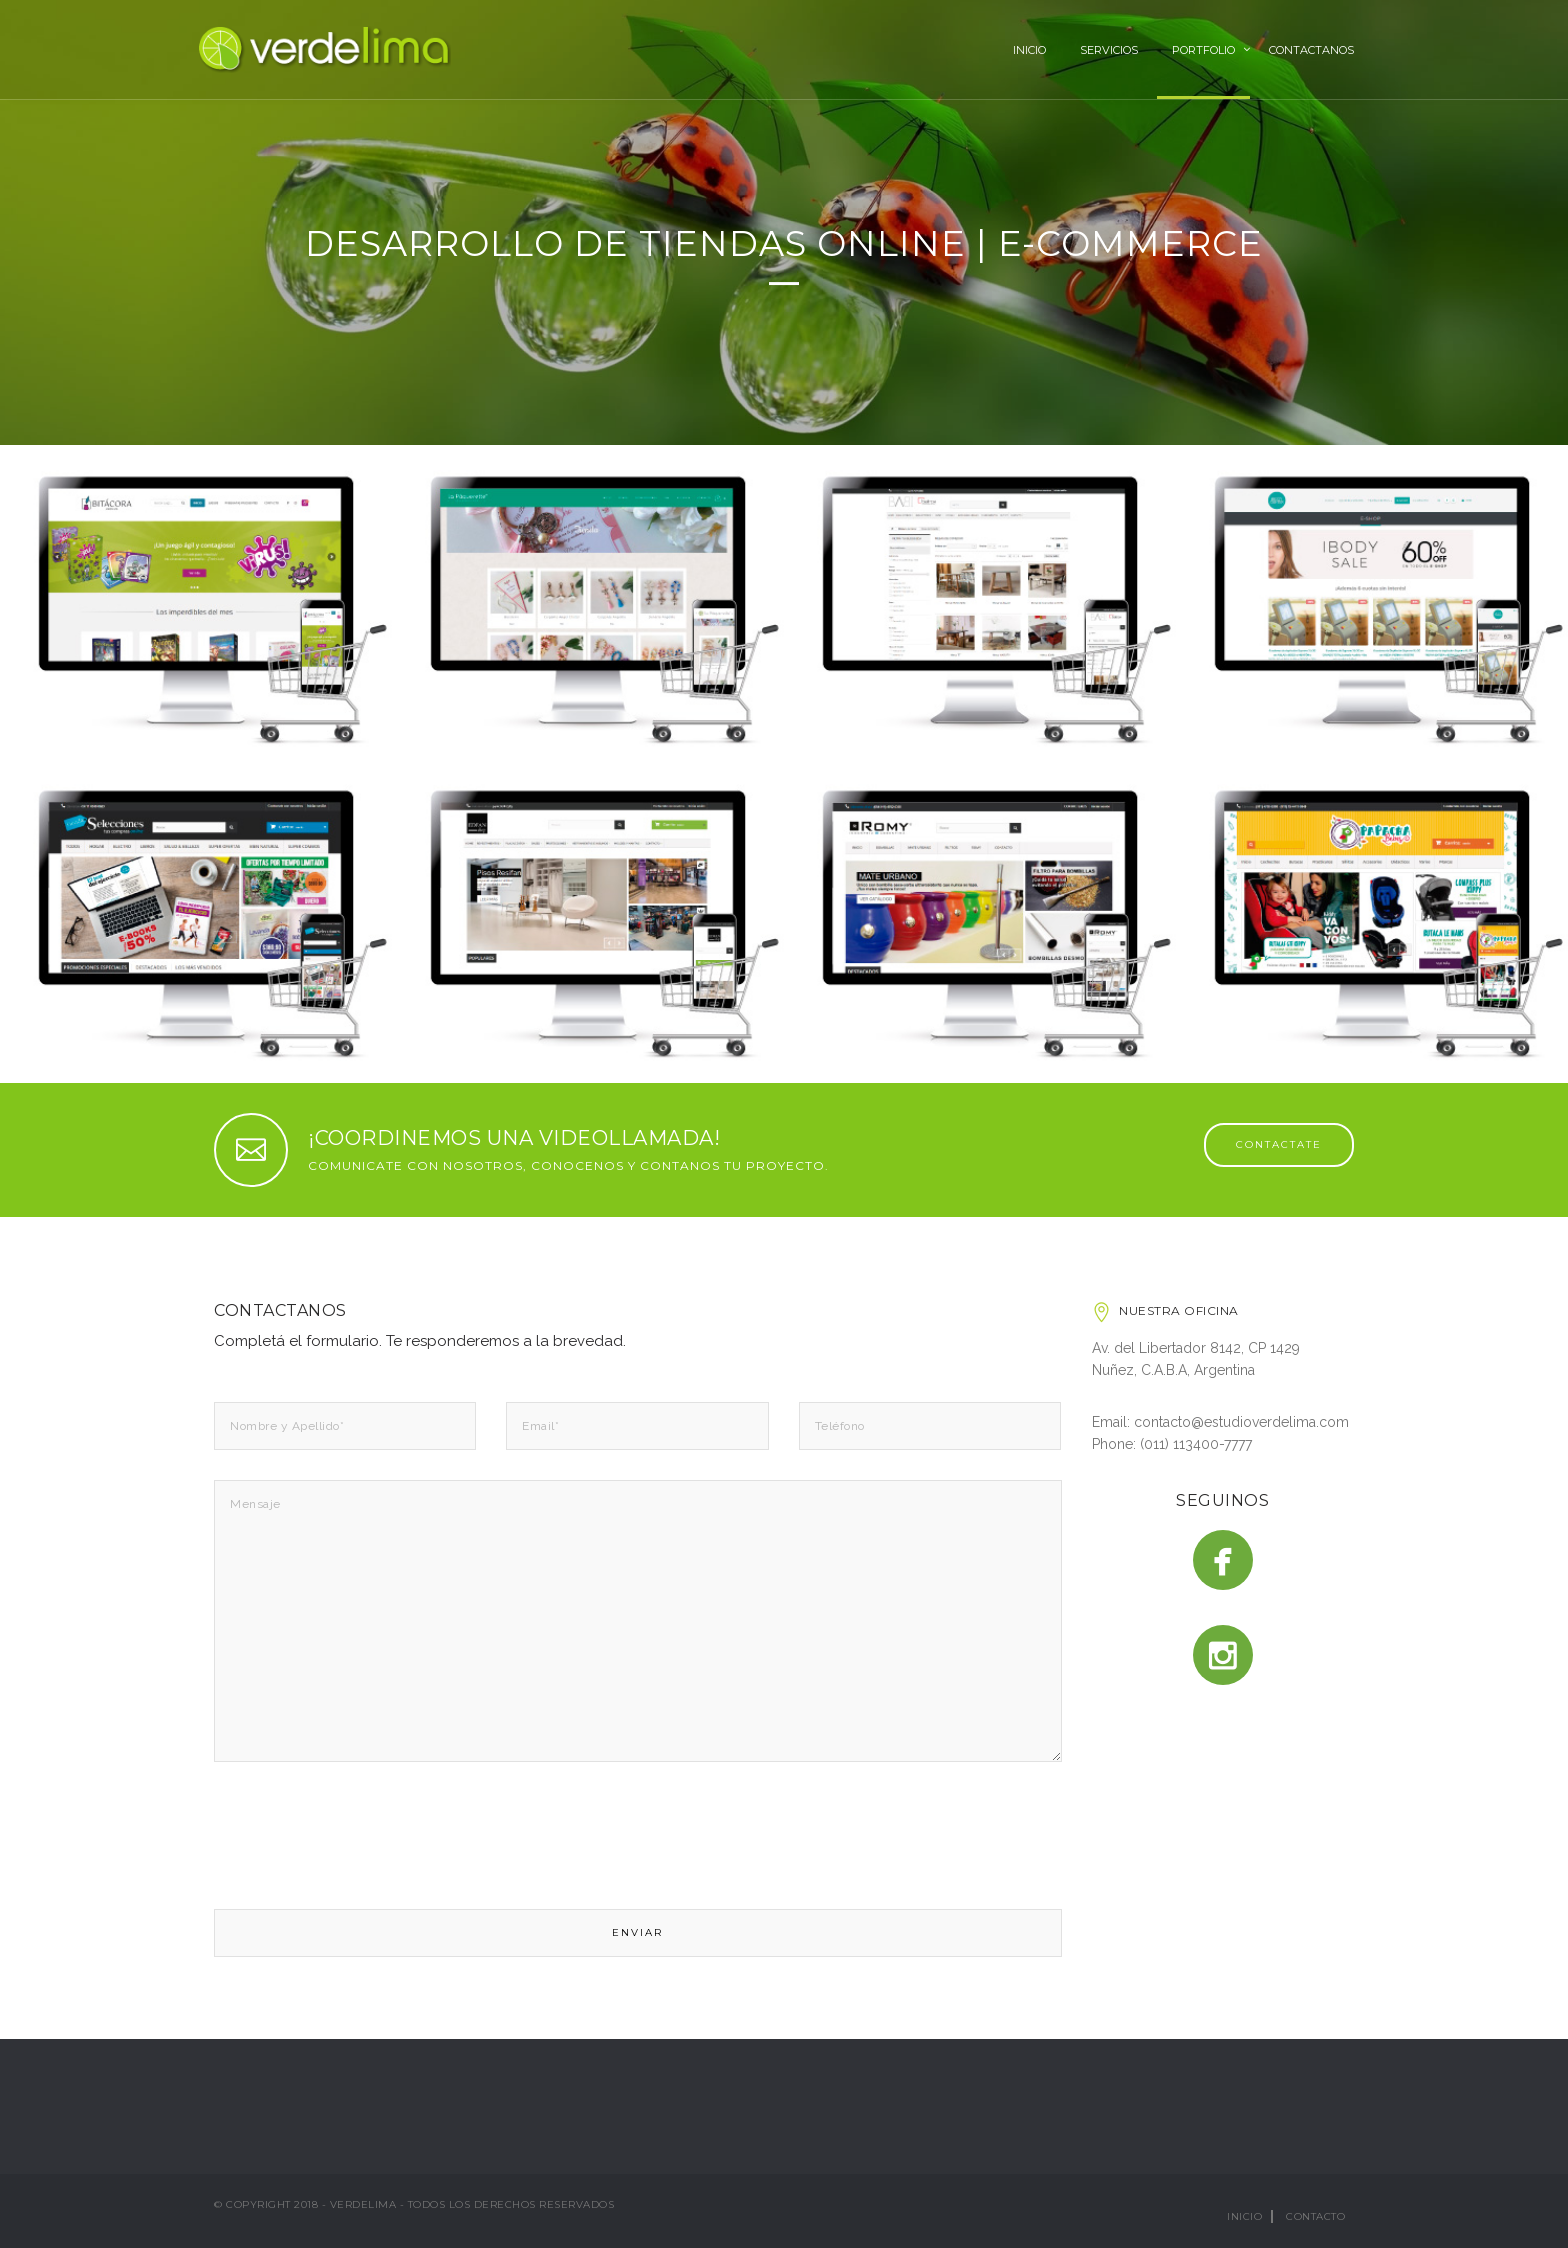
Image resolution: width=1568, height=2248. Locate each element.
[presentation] (366, 1837)
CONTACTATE (1279, 1144)
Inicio (1029, 50)
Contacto (1315, 2216)
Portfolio (1203, 50)
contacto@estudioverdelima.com (1241, 1422)
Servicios (1109, 50)
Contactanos (1311, 50)
